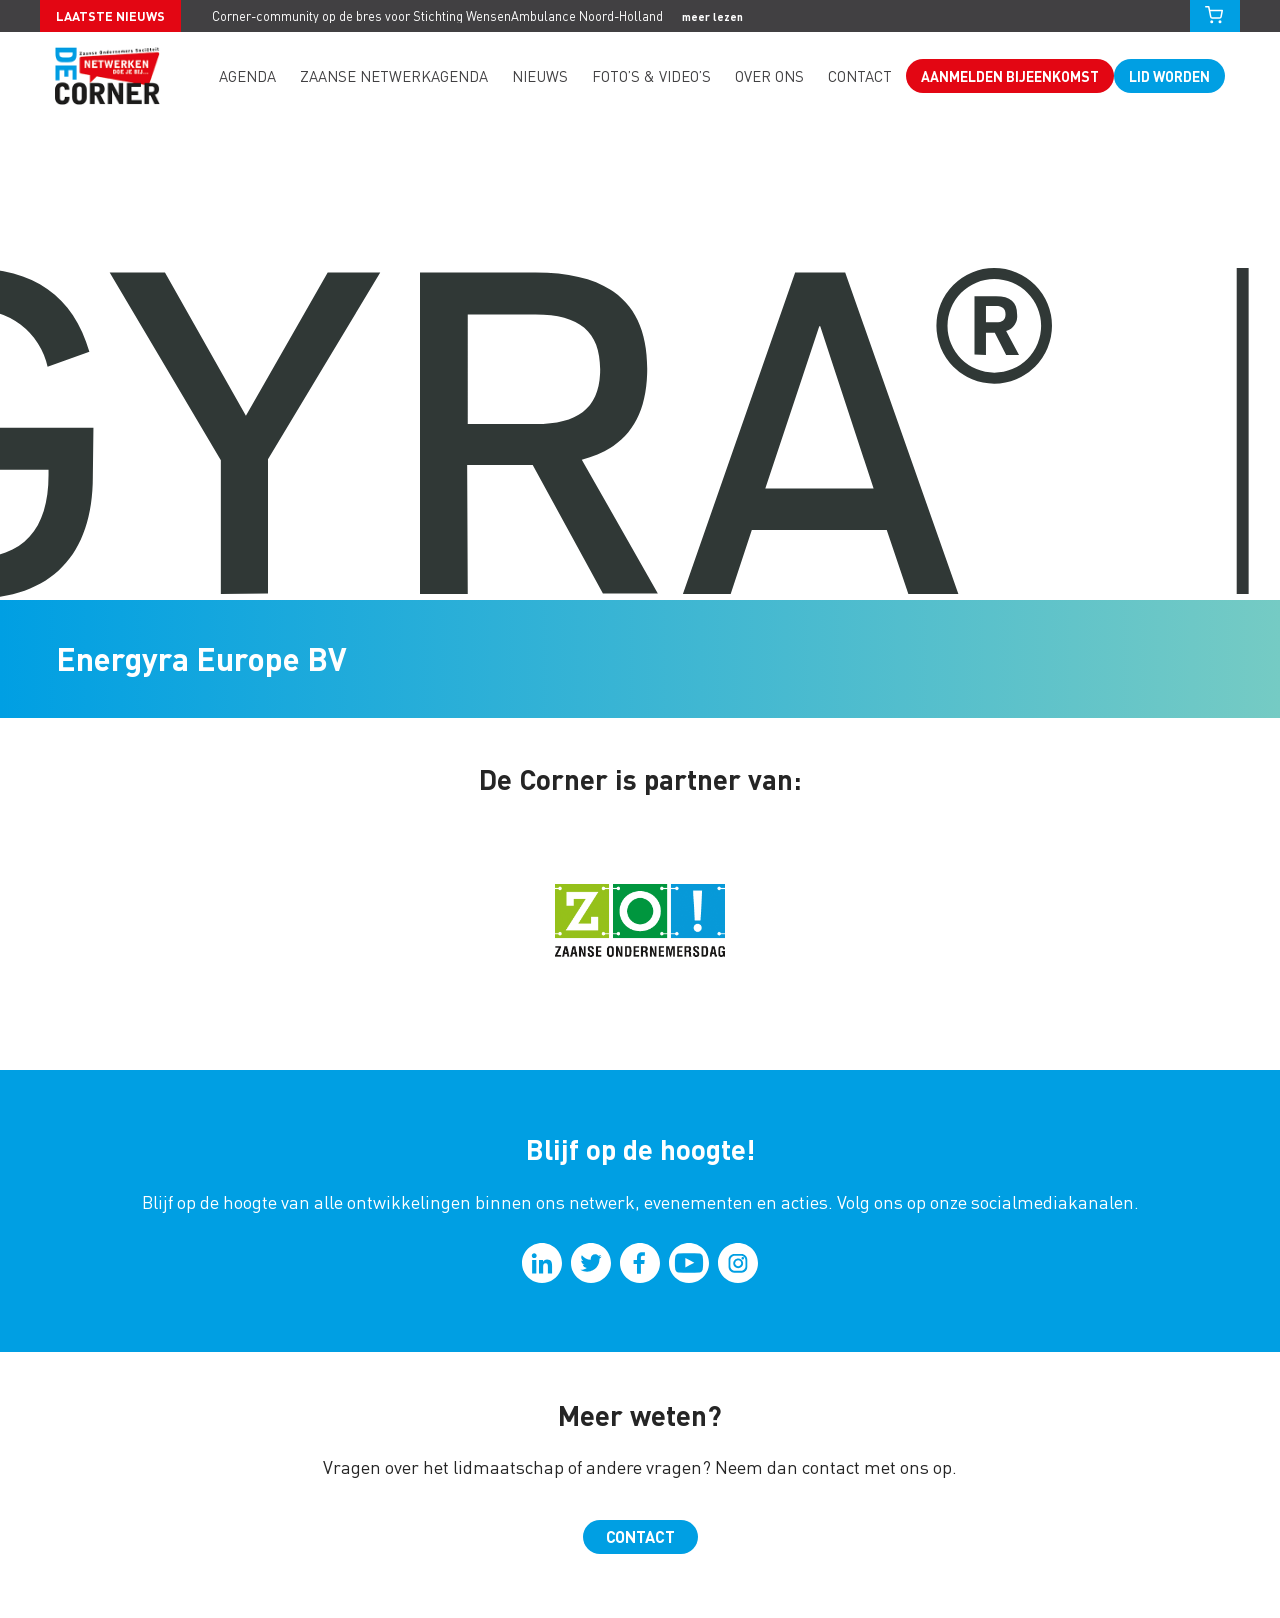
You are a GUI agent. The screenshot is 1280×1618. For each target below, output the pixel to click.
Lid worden (1169, 76)
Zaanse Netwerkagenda (394, 76)
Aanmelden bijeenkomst (1010, 76)
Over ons (769, 76)
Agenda (247, 76)
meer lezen (712, 16)
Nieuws (540, 76)
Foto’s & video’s (651, 76)
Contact (860, 76)
